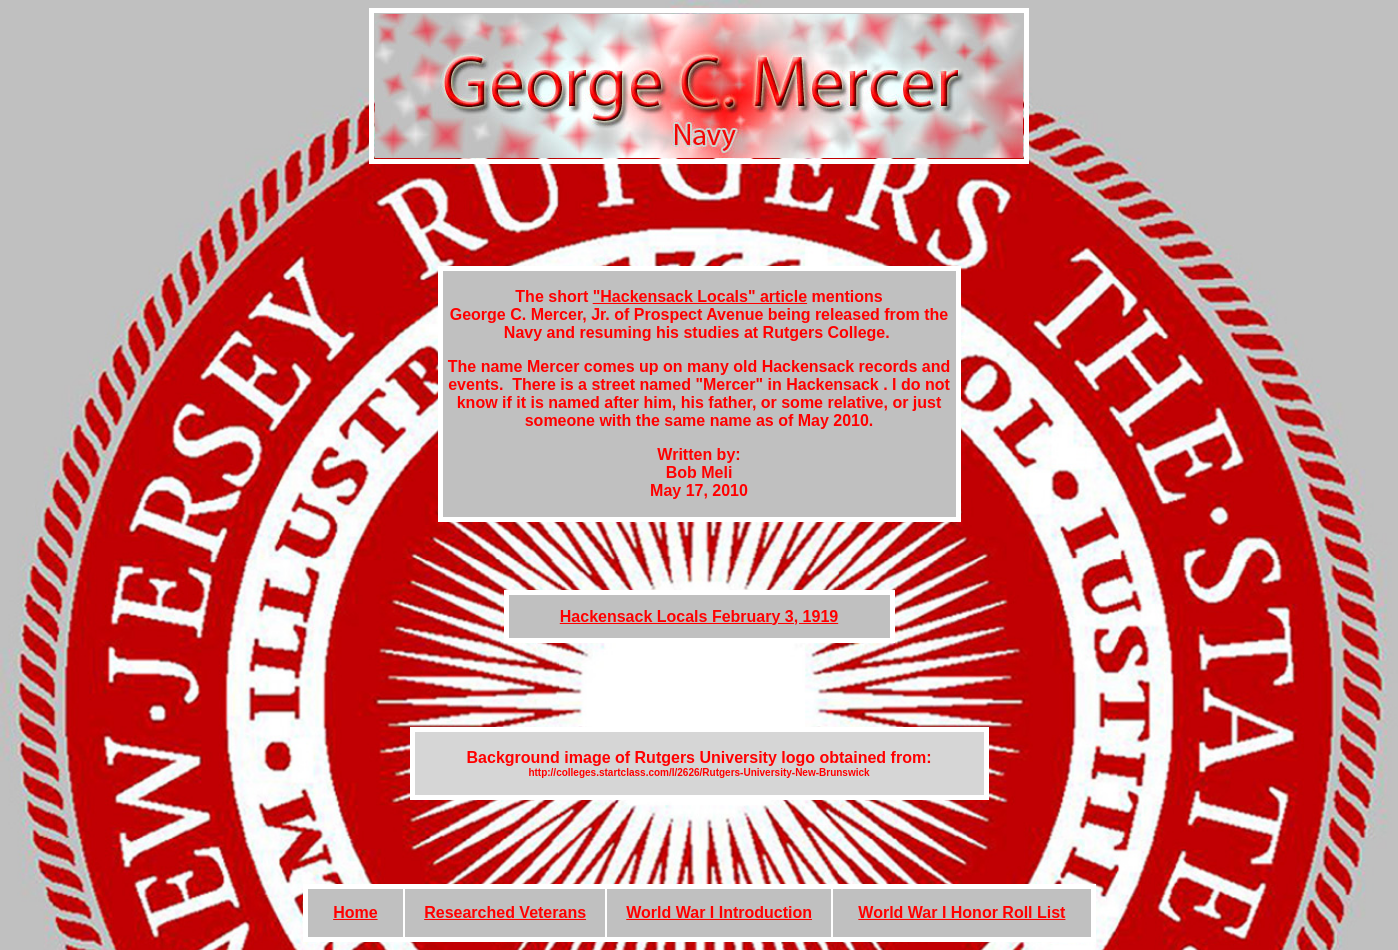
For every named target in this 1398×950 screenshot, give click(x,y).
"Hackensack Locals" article (700, 296)
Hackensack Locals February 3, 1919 (699, 616)
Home (355, 912)
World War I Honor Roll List (961, 912)
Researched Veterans (505, 912)
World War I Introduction (719, 912)
